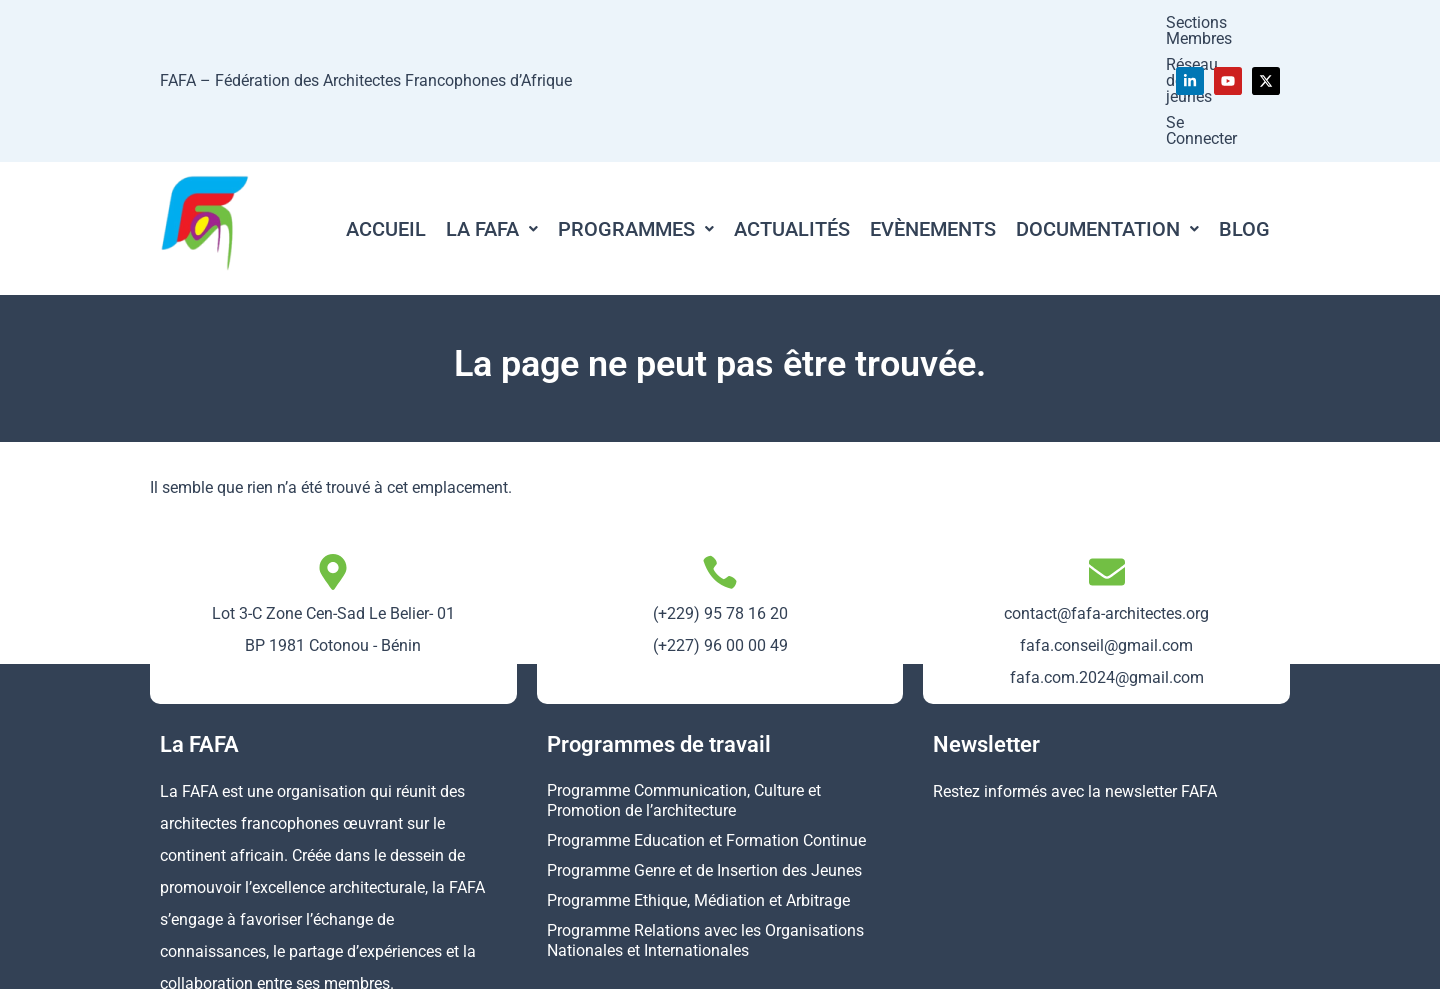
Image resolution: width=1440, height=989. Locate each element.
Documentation (1107, 115)
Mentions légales (902, 961)
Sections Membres (816, 23)
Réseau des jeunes (967, 23)
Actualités (792, 115)
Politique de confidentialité (1075, 961)
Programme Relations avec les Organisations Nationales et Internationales (705, 826)
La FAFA (492, 115)
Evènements (933, 115)
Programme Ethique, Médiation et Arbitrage (698, 786)
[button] (492, 115)
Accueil (386, 115)
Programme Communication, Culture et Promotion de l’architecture (684, 686)
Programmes (636, 115)
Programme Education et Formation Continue (706, 726)
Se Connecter (1099, 23)
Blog (1244, 115)
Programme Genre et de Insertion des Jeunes (704, 756)
